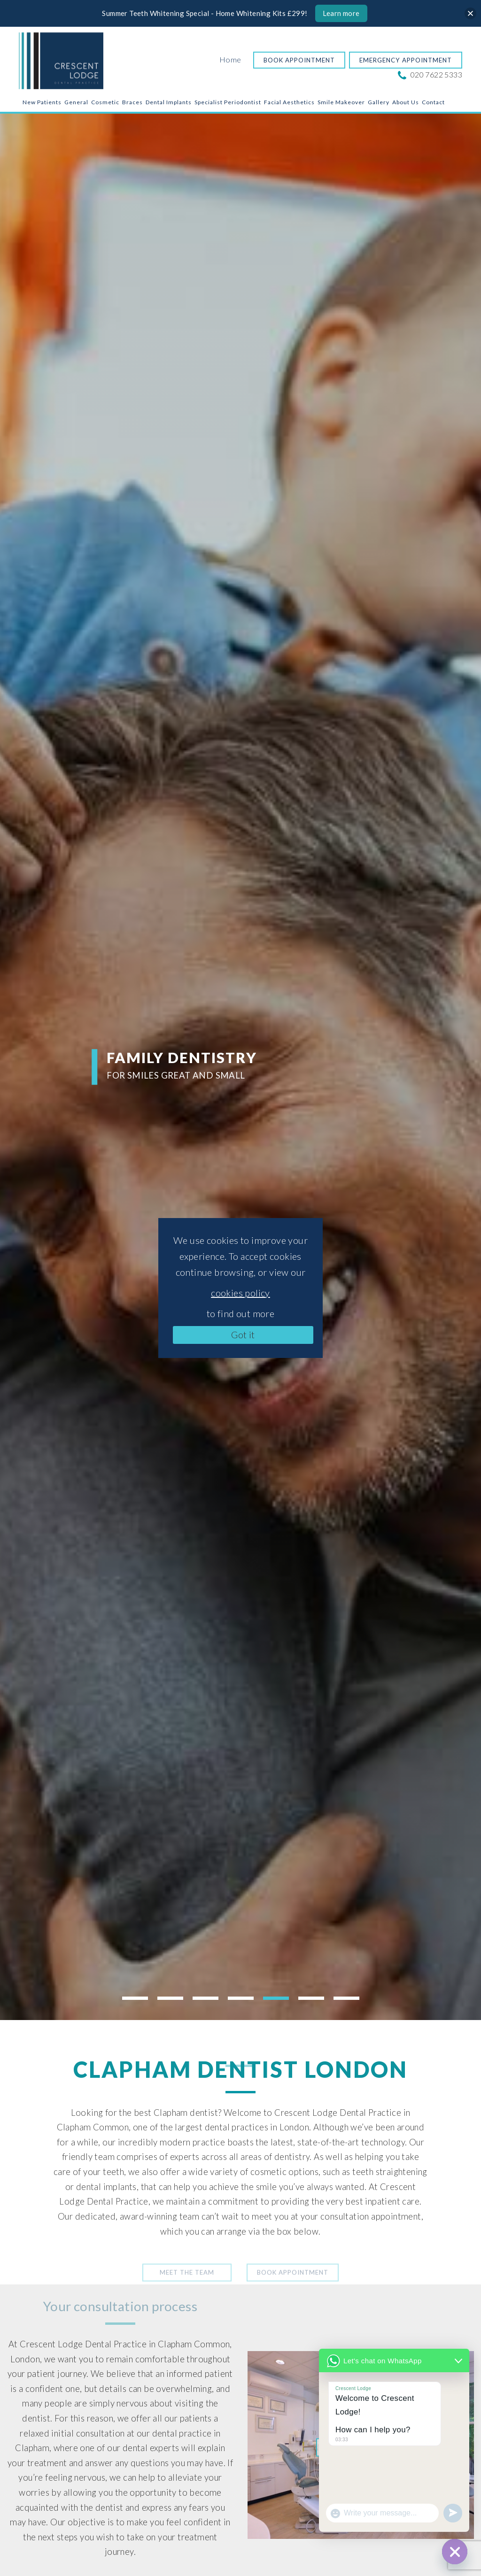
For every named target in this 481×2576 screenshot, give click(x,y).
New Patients (42, 102)
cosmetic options (284, 2172)
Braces (132, 102)
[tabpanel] (240, 1067)
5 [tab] (276, 1998)
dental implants (106, 2187)
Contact (433, 102)
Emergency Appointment (405, 60)
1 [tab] (135, 1998)
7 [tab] (346, 1998)
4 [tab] (241, 1998)
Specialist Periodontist (227, 102)
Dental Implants (169, 102)
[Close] (470, 13)
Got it (243, 1334)
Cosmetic (105, 102)
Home (230, 59)
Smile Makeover (341, 102)
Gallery (378, 102)
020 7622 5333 (431, 74)
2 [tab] (170, 1998)
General (76, 102)
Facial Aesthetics (289, 102)
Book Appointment (299, 60)
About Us (405, 102)
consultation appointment (370, 2216)
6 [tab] (311, 1998)
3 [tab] (205, 1998)
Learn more (341, 13)
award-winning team (159, 2216)
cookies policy (240, 1292)
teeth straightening (389, 2172)
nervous (89, 2477)
